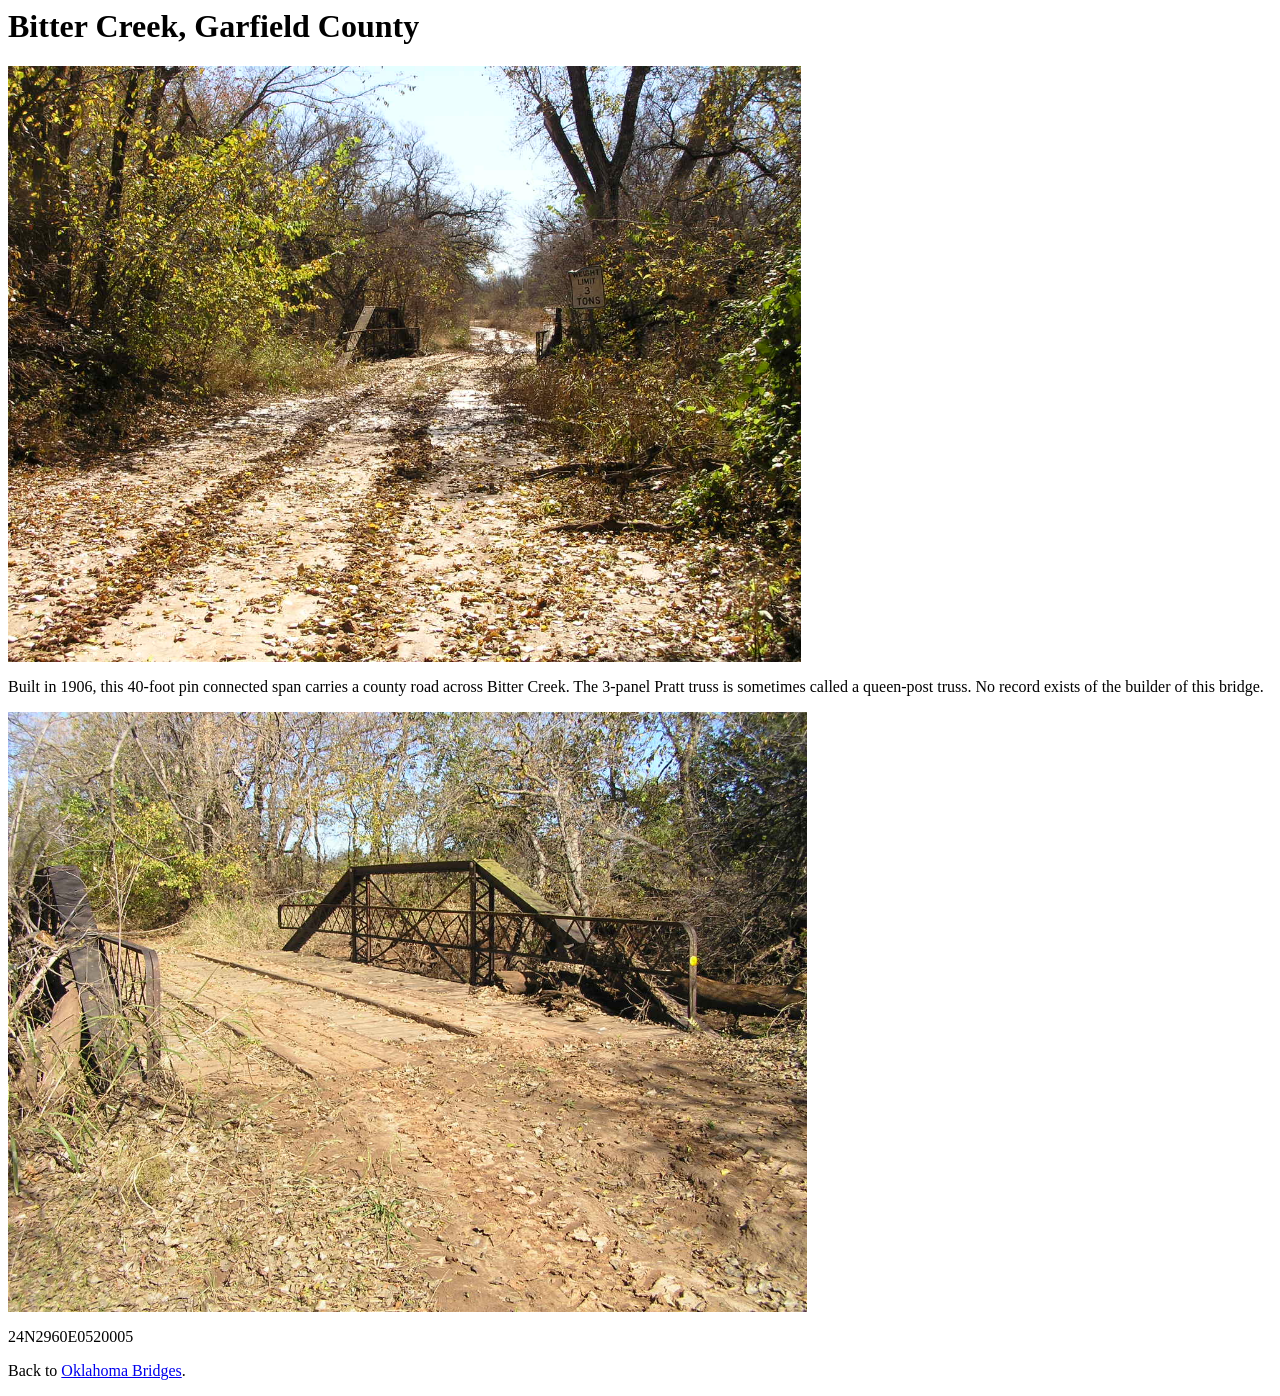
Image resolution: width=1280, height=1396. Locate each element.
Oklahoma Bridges (121, 1370)
